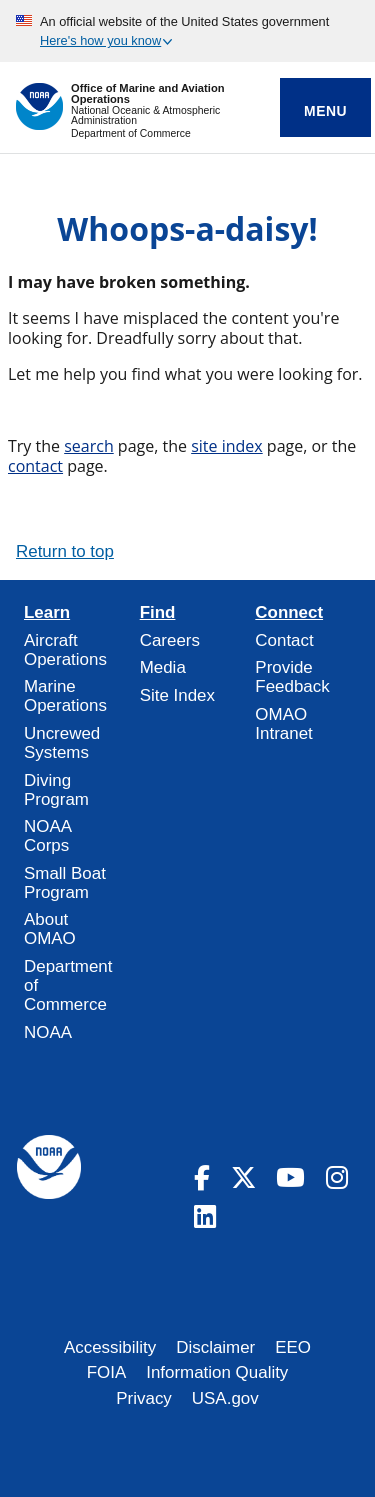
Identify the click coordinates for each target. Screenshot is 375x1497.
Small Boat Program (65, 883)
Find (158, 613)
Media (163, 667)
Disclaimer (215, 1347)
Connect (289, 613)
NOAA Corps (47, 836)
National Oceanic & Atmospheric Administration (145, 115)
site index (227, 446)
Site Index (177, 695)
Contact (284, 640)
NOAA (48, 1032)
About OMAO (50, 929)
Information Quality (217, 1372)
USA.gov (225, 1398)
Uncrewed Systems (62, 743)
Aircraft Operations (65, 650)
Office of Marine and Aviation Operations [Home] (148, 94)
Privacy (144, 1398)
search (89, 446)
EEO (293, 1347)
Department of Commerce (131, 133)
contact (35, 466)
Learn (47, 613)
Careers (170, 640)
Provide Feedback (292, 677)
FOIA (107, 1372)
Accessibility (110, 1347)
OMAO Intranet (283, 724)
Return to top (65, 551)
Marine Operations (65, 696)
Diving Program (56, 790)
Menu (325, 111)
